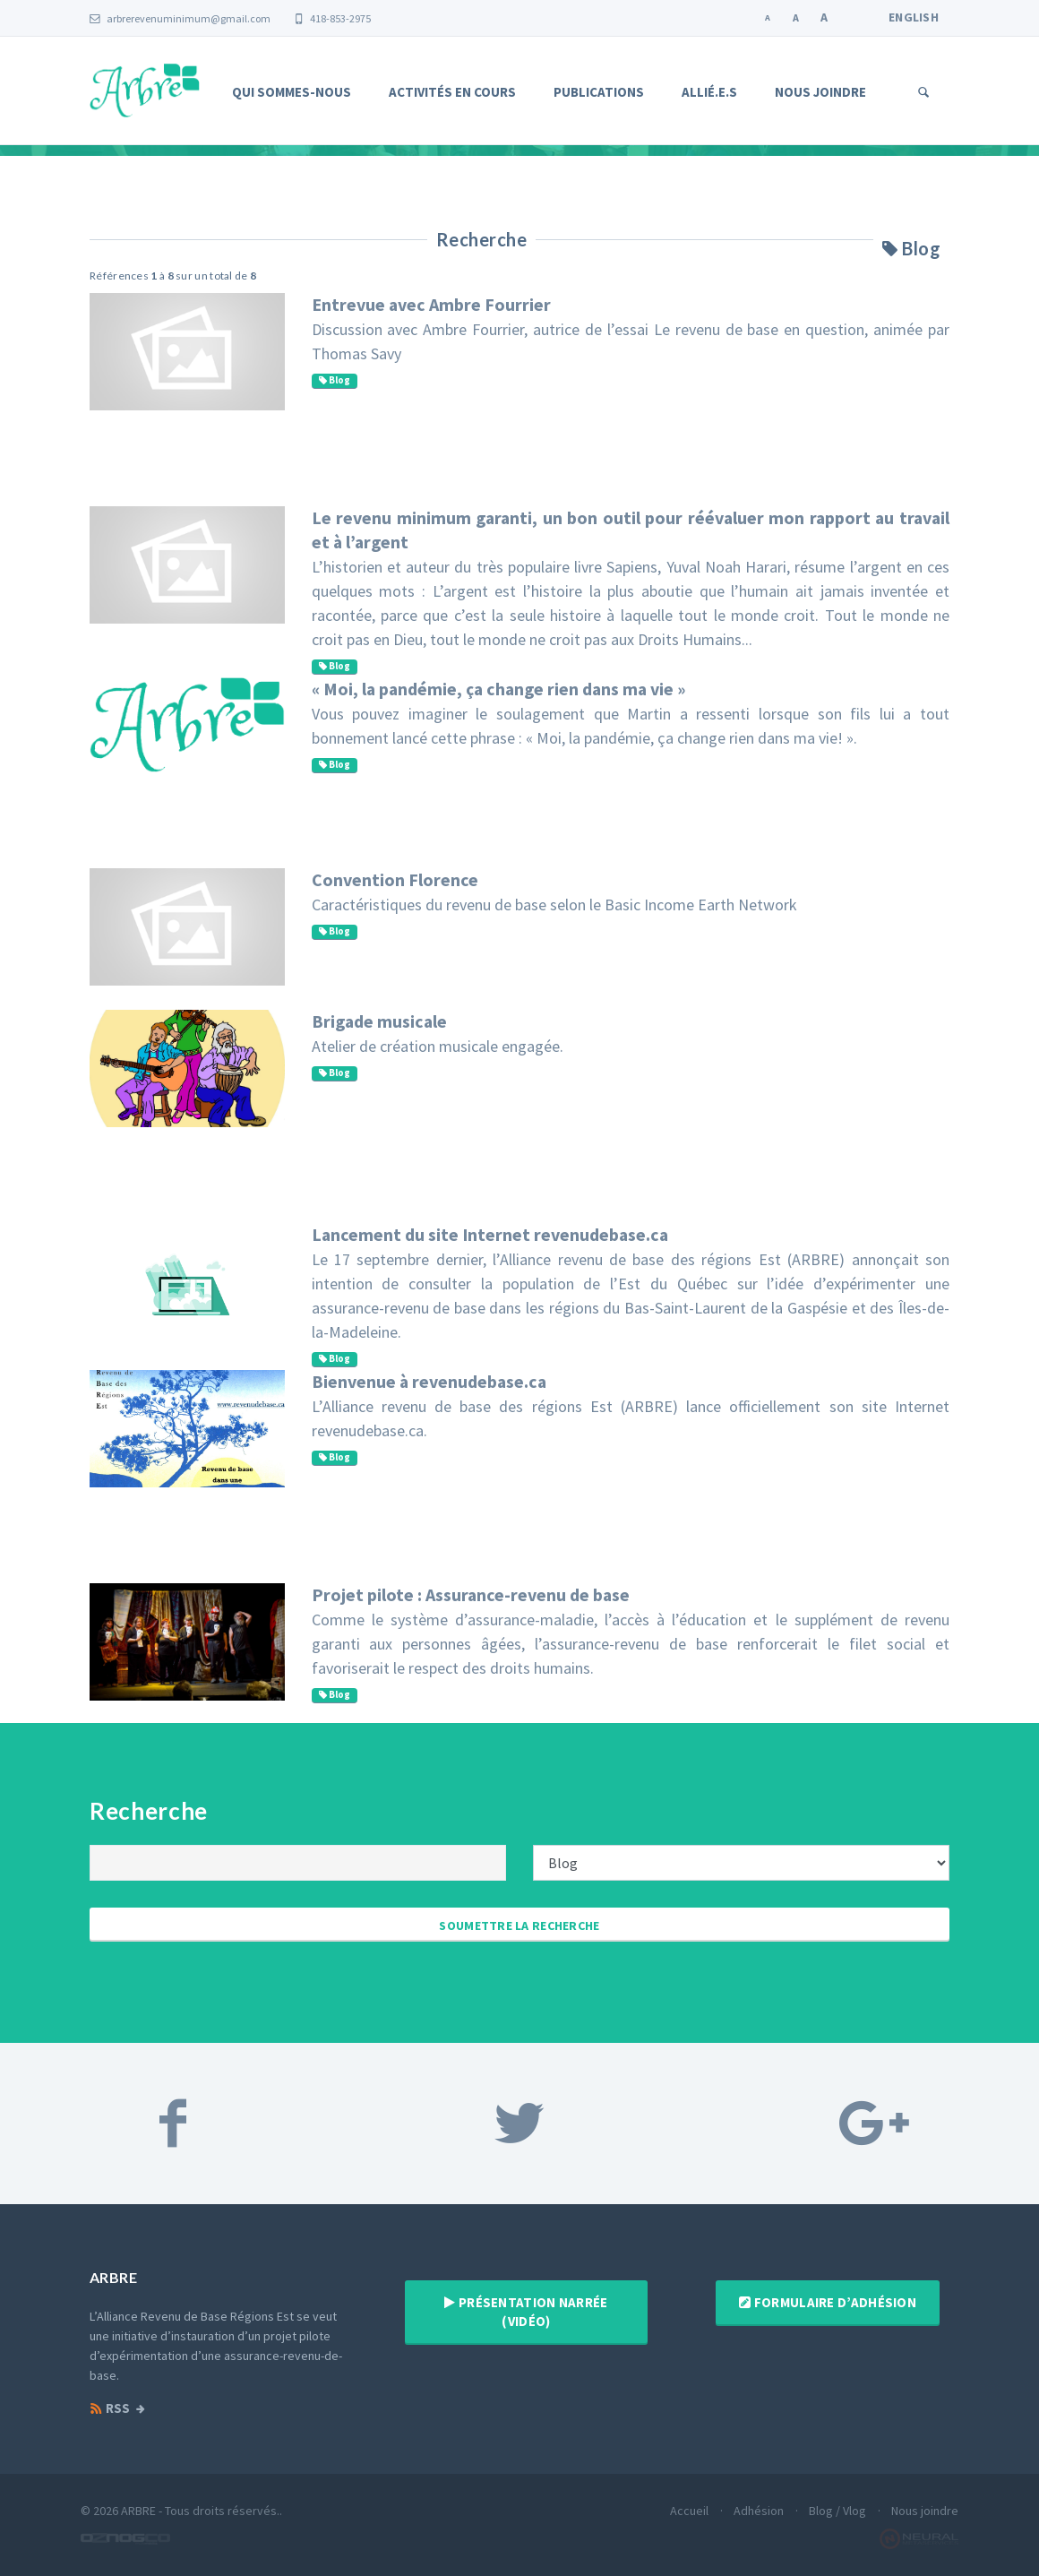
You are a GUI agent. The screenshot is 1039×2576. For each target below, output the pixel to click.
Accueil (689, 2511)
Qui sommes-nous (291, 91)
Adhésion (759, 2511)
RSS (110, 2408)
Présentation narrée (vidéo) (525, 2312)
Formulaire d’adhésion (827, 2302)
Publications (599, 91)
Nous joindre (820, 91)
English (914, 17)
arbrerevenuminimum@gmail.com (180, 18)
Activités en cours (452, 91)
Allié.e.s (709, 91)
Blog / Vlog (837, 2511)
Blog (334, 380)
